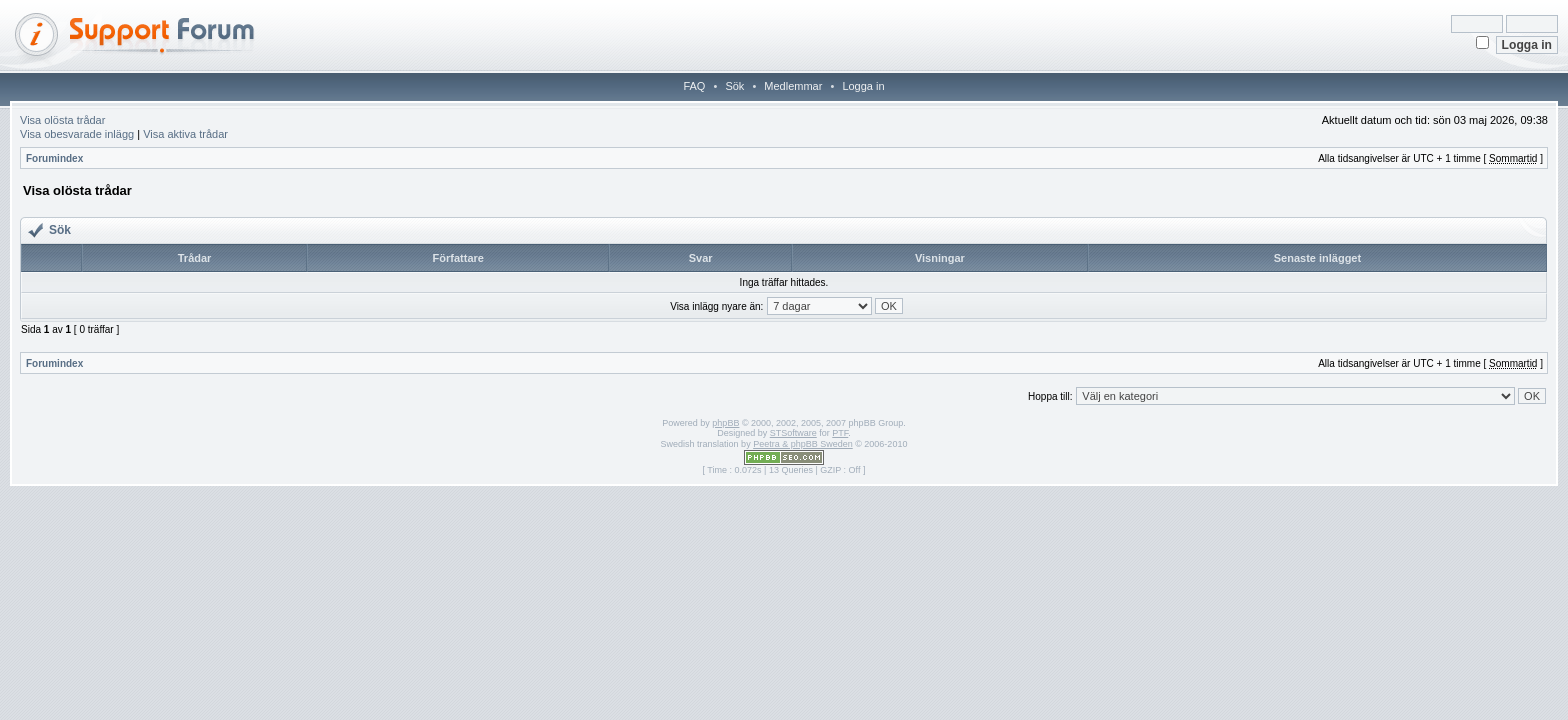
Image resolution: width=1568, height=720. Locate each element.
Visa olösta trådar (62, 120)
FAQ (694, 86)
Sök (734, 86)
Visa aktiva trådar (185, 134)
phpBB (725, 423)
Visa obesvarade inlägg (77, 134)
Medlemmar (793, 86)
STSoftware (793, 433)
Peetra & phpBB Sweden (803, 444)
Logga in (863, 86)
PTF (840, 433)
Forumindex (54, 158)
